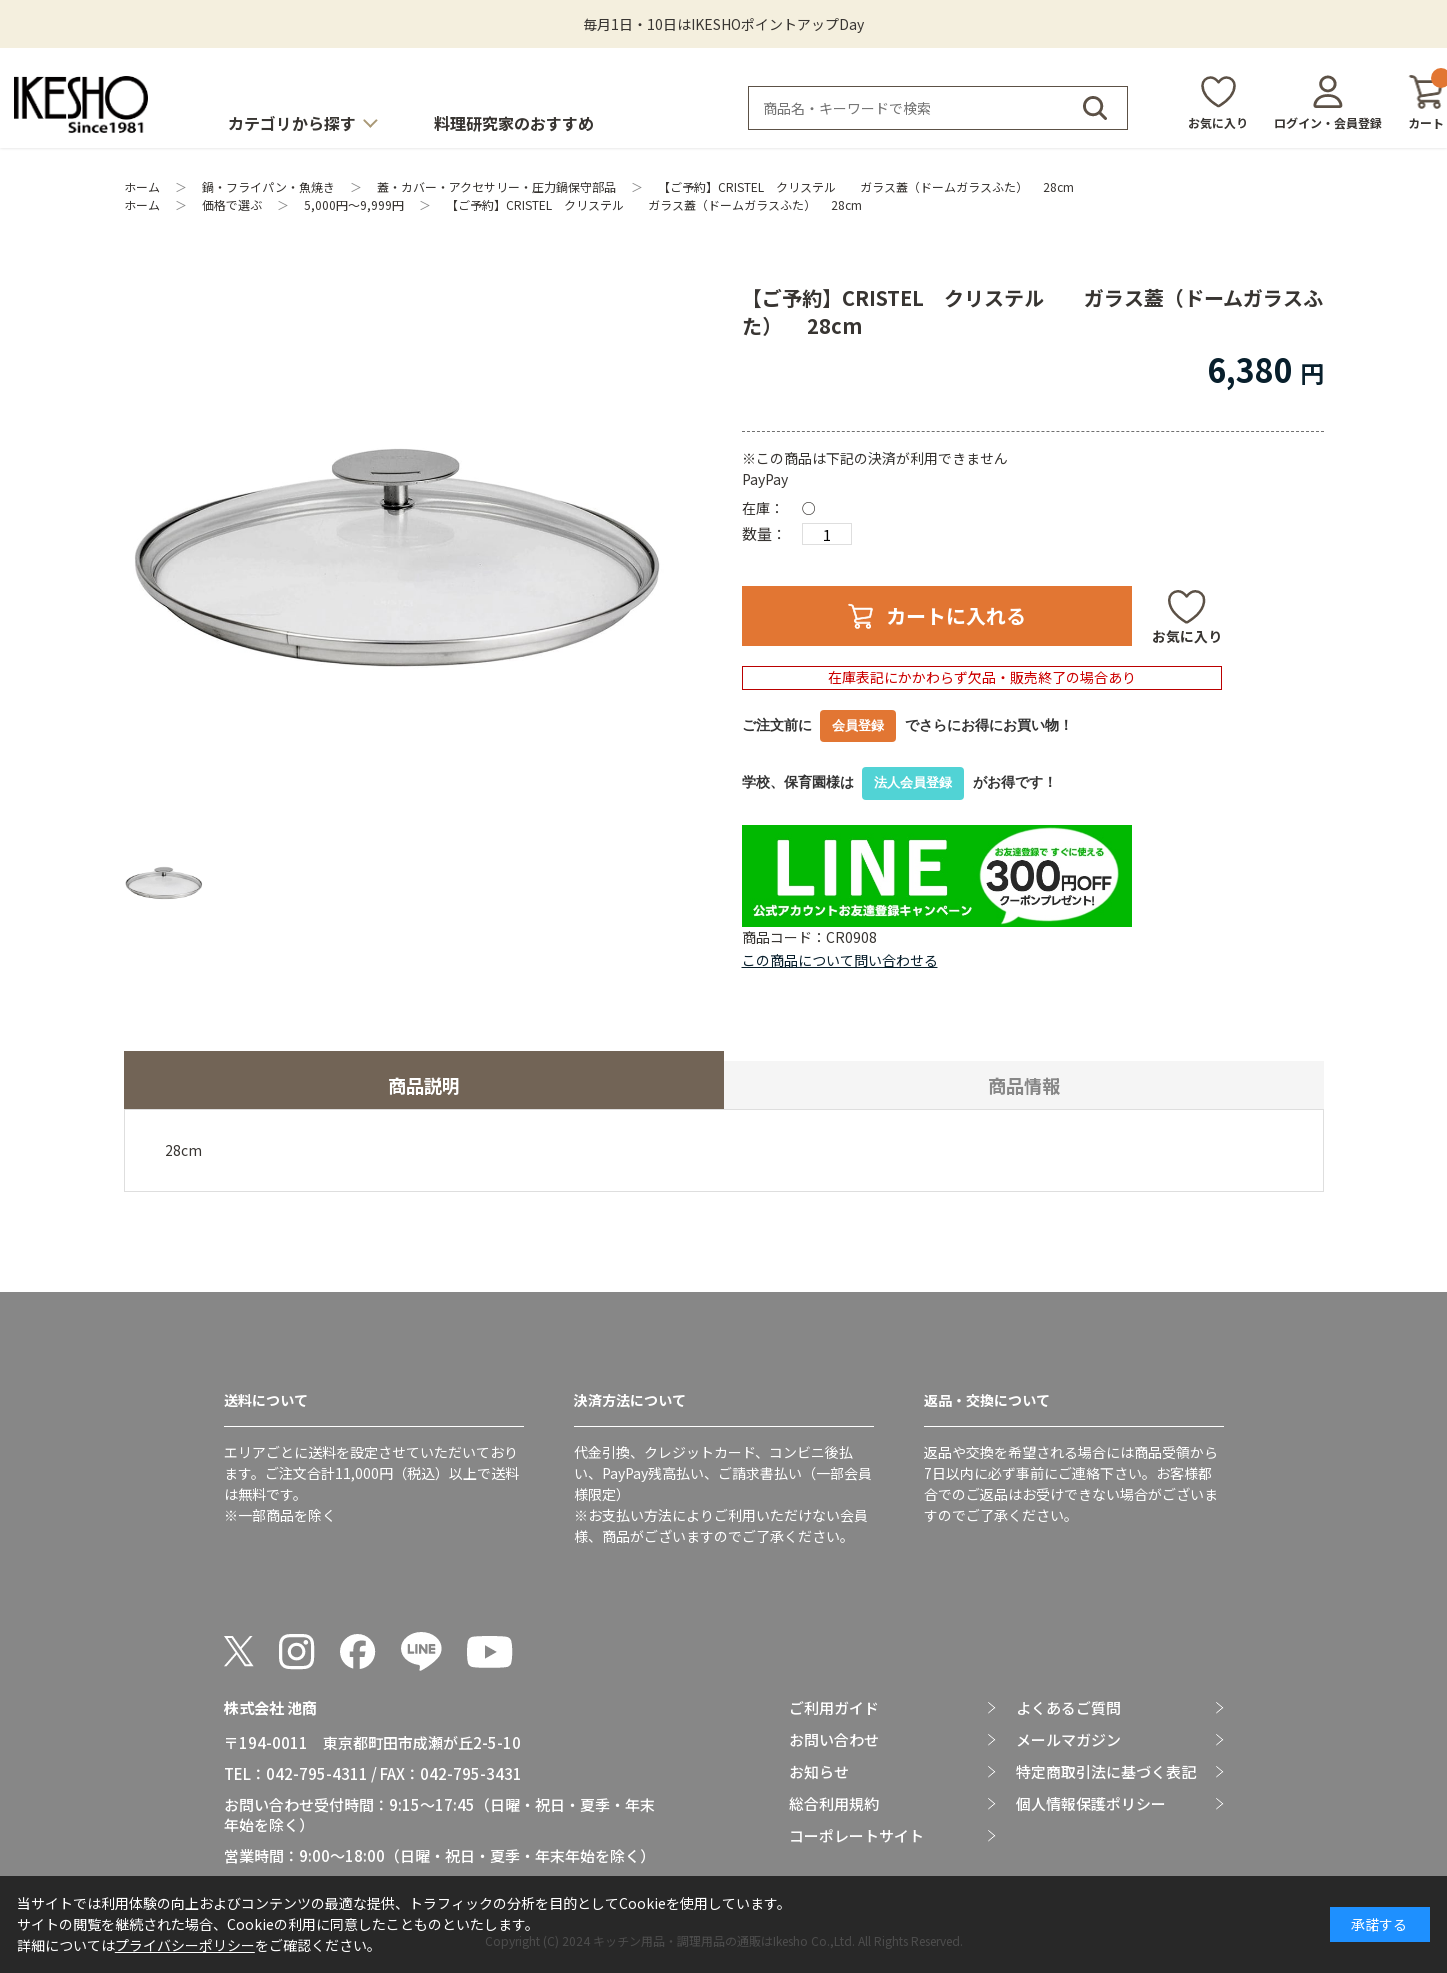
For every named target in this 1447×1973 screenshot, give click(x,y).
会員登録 (858, 725)
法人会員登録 (913, 782)
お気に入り (1218, 122)
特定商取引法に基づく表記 (1106, 1772)
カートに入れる (956, 615)
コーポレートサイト (856, 1836)
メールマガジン (1068, 1740)
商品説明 (424, 1085)
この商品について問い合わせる (840, 960)
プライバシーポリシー (185, 1945)
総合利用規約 (834, 1804)
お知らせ (819, 1772)
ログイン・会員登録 (1328, 122)
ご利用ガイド (834, 1708)
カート (1426, 102)
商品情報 (1024, 1085)
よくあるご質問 (1068, 1708)
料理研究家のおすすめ (514, 123)
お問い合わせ (834, 1740)
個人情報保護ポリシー (1091, 1804)
